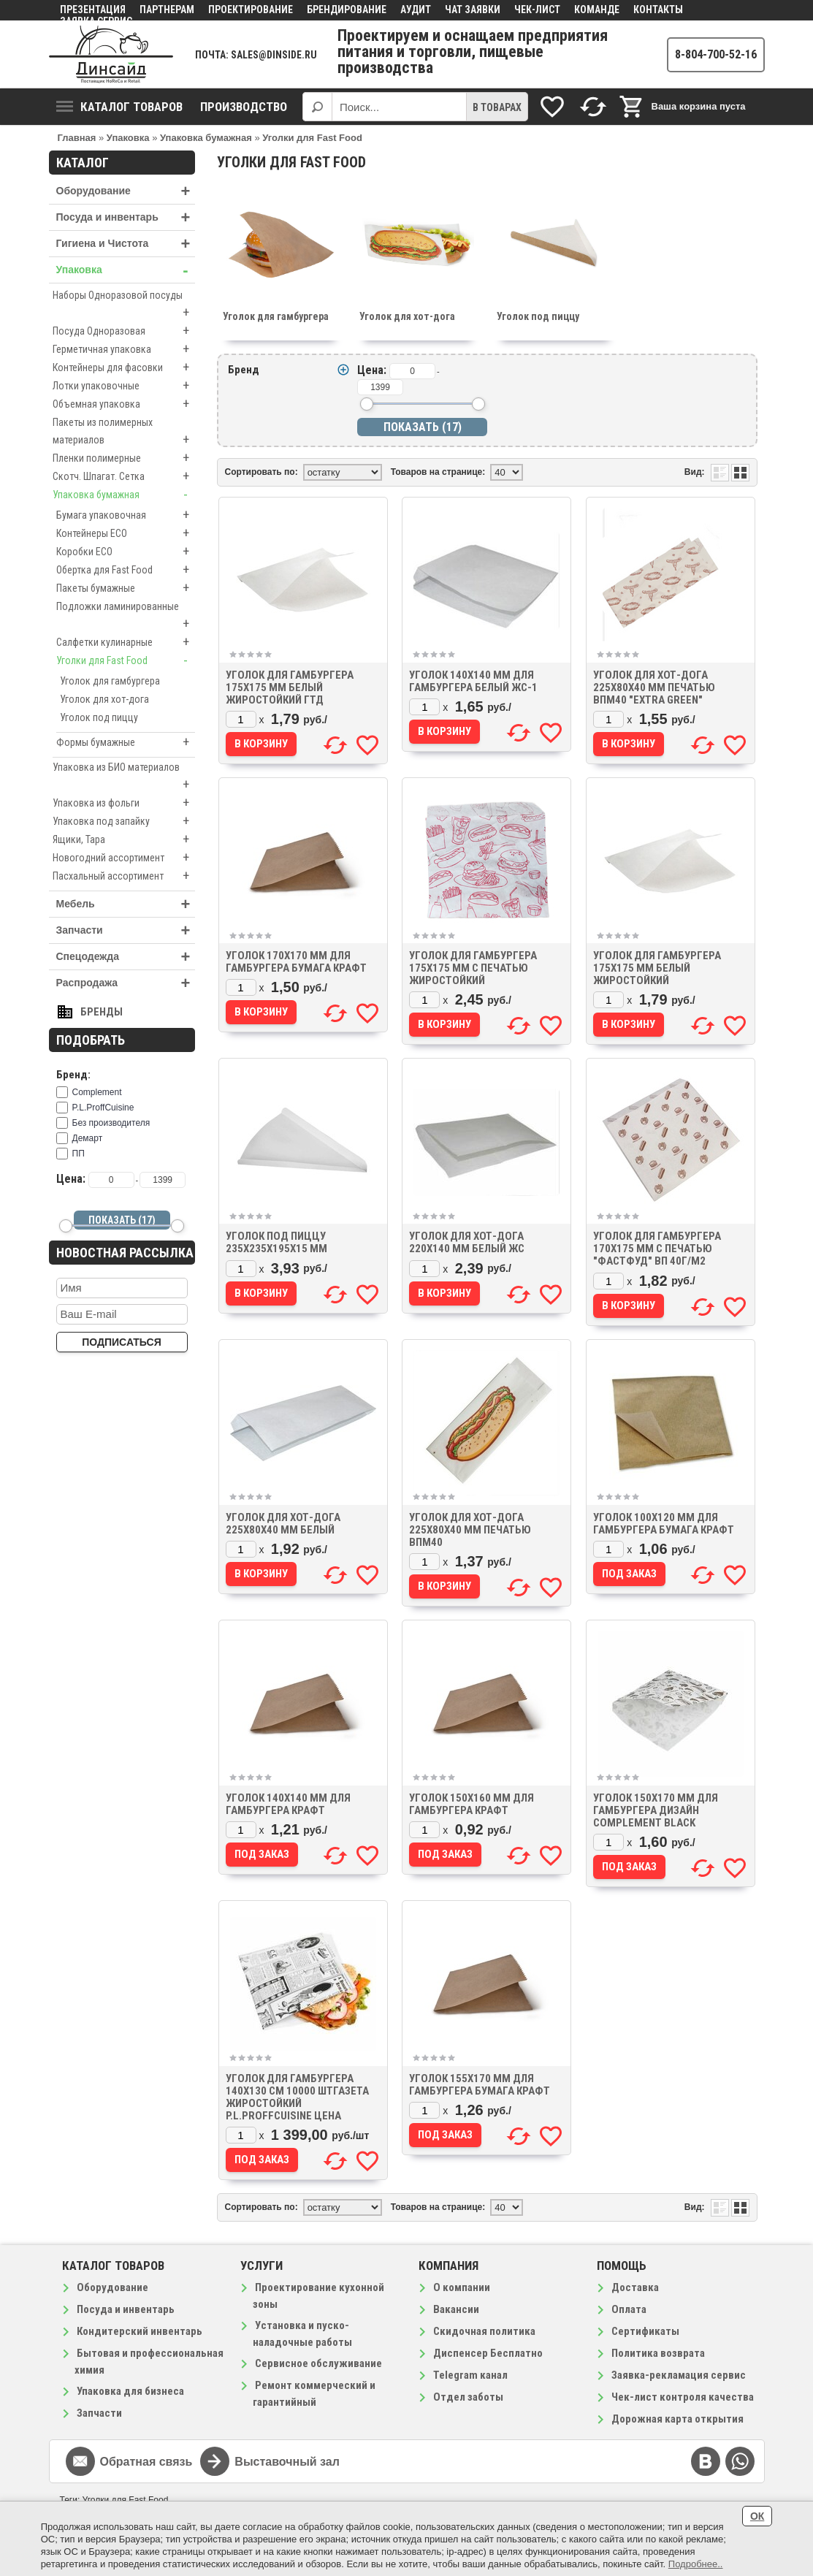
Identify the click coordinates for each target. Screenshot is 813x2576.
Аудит (415, 9)
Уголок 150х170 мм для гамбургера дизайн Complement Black (655, 1810)
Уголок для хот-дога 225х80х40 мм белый (283, 1523)
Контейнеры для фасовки (124, 367)
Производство (243, 106)
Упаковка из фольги (124, 803)
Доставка (635, 2287)
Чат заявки (472, 9)
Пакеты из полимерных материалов (124, 432)
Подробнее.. (695, 2563)
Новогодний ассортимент (124, 857)
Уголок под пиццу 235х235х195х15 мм (276, 1242)
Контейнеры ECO (125, 533)
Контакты (658, 9)
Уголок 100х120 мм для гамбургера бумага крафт (663, 1523)
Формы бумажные (125, 742)
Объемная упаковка (124, 404)
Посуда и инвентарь (125, 217)
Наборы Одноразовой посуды (124, 305)
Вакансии (456, 2309)
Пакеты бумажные (125, 588)
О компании (461, 2287)
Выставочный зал (287, 2461)
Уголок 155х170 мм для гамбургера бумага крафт (479, 2084)
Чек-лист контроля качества (682, 2397)
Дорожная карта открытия (677, 2419)
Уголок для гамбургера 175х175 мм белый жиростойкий (657, 968)
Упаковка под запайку (124, 821)
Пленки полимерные (124, 458)
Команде (596, 9)
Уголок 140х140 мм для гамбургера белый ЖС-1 (473, 681)
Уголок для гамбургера (110, 681)
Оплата (628, 2309)
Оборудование (125, 191)
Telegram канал (470, 2375)
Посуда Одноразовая (124, 331)
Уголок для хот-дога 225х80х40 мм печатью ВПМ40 (470, 1530)
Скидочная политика (484, 2331)
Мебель (125, 904)
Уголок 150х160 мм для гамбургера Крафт (471, 1804)
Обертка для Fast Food (125, 570)
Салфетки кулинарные (125, 642)
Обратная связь (146, 2461)
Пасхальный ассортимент (124, 876)
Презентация (93, 9)
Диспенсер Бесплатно (488, 2353)
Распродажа (125, 983)
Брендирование (346, 9)
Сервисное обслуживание (318, 2363)
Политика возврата (658, 2353)
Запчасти (125, 930)
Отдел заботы (468, 2397)
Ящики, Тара (124, 839)
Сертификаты (645, 2331)
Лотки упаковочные (124, 386)
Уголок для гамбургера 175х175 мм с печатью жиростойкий (473, 968)
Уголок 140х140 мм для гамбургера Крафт (288, 1804)
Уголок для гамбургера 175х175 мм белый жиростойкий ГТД (290, 687)
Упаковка (125, 270)
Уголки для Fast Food (125, 660)
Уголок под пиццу (99, 717)
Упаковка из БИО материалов (124, 777)
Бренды (101, 1011)
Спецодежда (125, 957)
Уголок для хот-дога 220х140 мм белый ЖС (466, 1242)
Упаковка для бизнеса (130, 2391)
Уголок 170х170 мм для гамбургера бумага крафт (296, 962)
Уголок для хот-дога (104, 699)
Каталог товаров (119, 106)
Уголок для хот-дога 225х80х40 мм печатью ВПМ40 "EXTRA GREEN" (654, 687)
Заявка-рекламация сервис (678, 2375)
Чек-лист (537, 9)
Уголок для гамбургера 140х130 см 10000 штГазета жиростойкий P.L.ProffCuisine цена (297, 2097)
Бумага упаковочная (125, 515)
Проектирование (250, 9)
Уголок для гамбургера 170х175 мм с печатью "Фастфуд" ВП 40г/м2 (657, 1249)
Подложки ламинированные (125, 617)
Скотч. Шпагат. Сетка (124, 476)
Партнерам (167, 9)
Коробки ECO (125, 551)
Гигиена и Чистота (125, 244)
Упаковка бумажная (124, 494)
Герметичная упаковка (124, 349)
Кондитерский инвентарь (139, 2331)
